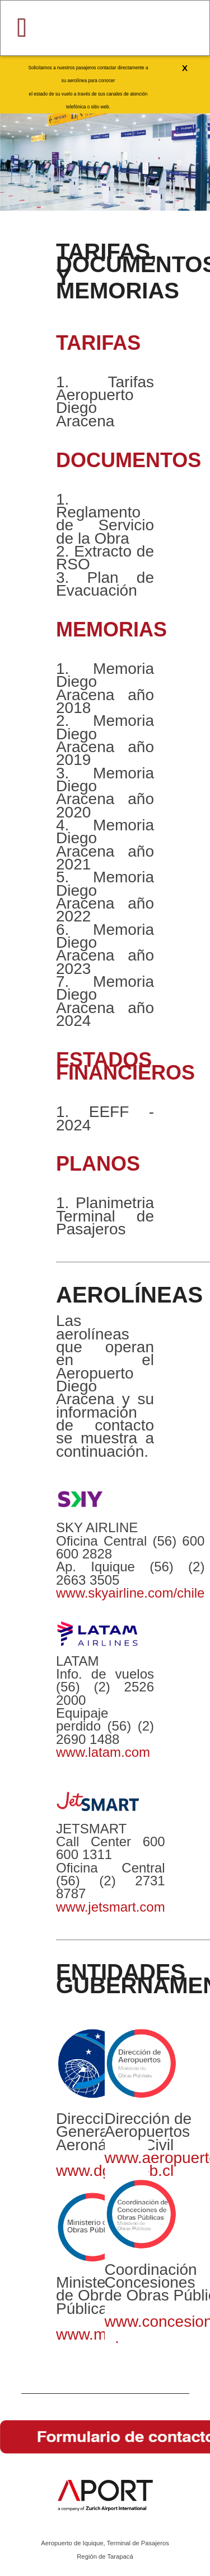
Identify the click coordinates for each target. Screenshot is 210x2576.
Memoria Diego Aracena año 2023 (105, 949)
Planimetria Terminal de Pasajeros (105, 1216)
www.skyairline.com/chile (130, 1592)
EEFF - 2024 (105, 1118)
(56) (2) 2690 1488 (105, 1732)
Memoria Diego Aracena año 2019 (105, 740)
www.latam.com (103, 1752)
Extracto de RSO (105, 558)
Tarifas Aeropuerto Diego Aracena (105, 401)
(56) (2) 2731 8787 (110, 1887)
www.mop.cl (97, 2334)
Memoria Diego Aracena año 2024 (105, 1001)
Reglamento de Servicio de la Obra (105, 525)
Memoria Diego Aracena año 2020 (105, 792)
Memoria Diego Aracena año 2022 (105, 896)
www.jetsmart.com (110, 1906)
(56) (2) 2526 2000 (105, 1693)
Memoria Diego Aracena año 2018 (105, 688)
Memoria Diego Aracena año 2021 (105, 844)
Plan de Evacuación (105, 584)
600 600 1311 (110, 1848)
